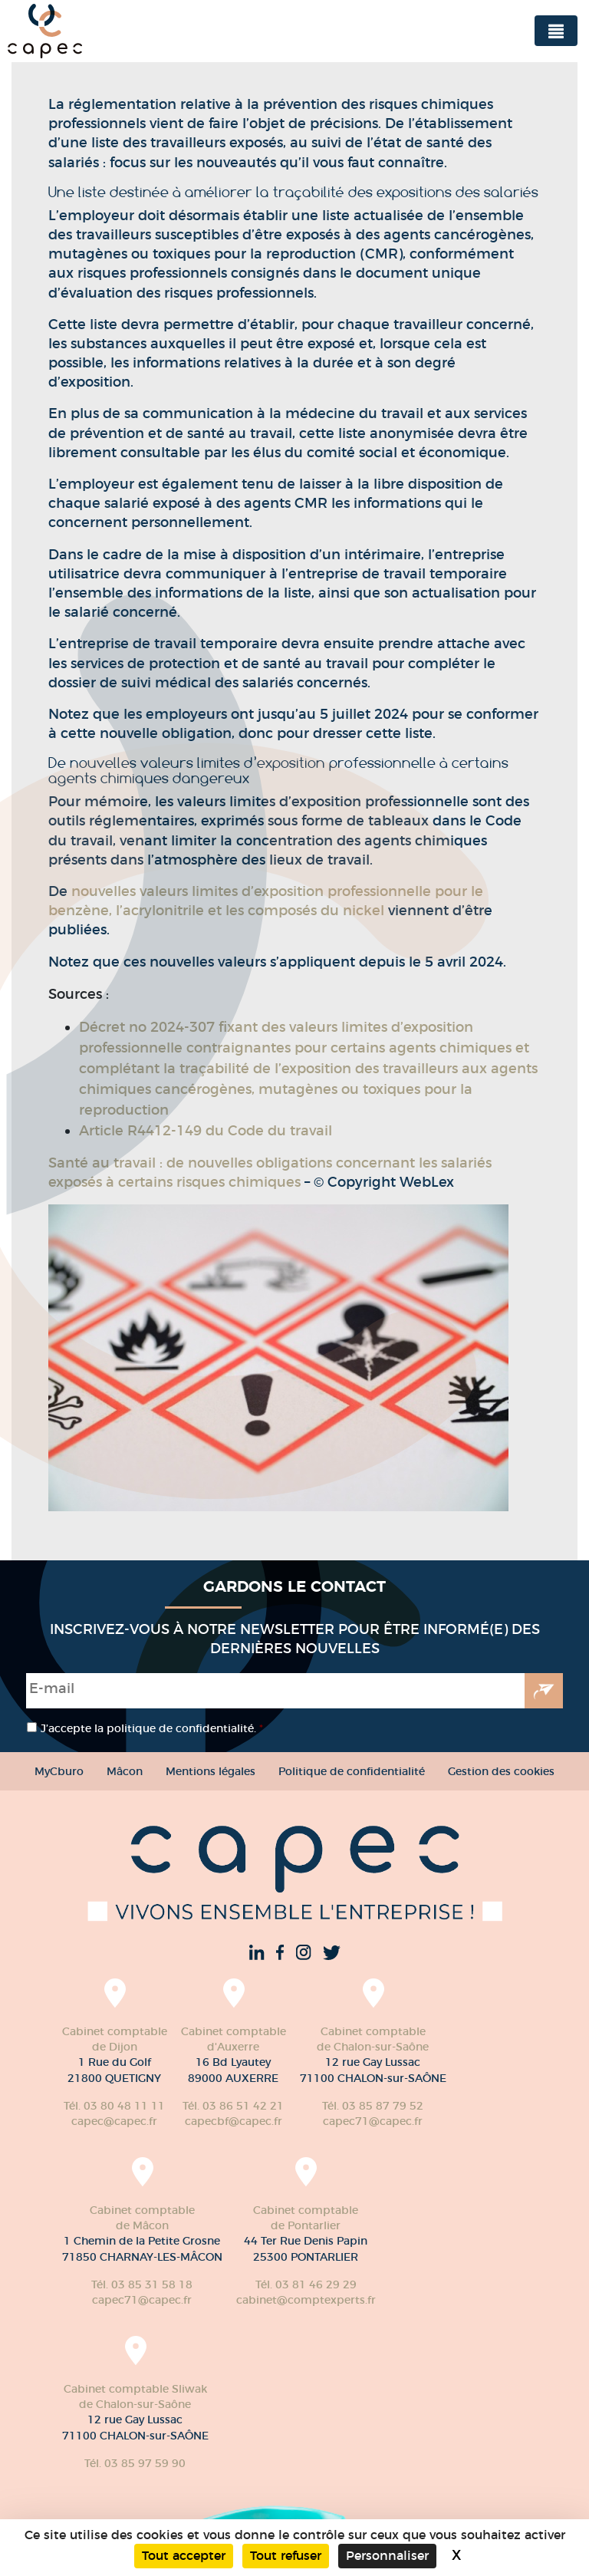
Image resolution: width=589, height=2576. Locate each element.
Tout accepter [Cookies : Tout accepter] (183, 2555)
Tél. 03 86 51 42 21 (233, 2106)
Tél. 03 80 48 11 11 (114, 2106)
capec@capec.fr (114, 2121)
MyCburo (59, 1771)
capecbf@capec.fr (233, 2121)
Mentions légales (210, 1771)
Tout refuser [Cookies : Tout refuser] (285, 2555)
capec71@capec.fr (373, 2121)
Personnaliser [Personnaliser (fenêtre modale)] (387, 2555)
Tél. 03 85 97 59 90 (135, 2463)
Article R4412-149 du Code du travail (205, 1130)
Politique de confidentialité (351, 1771)
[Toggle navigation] (556, 30)
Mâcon (125, 1771)
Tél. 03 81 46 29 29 (306, 2284)
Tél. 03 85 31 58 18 (141, 2284)
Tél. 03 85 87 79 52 (372, 2106)
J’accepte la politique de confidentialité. (152, 1728)
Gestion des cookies (501, 1771)
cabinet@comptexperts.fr (306, 2300)
